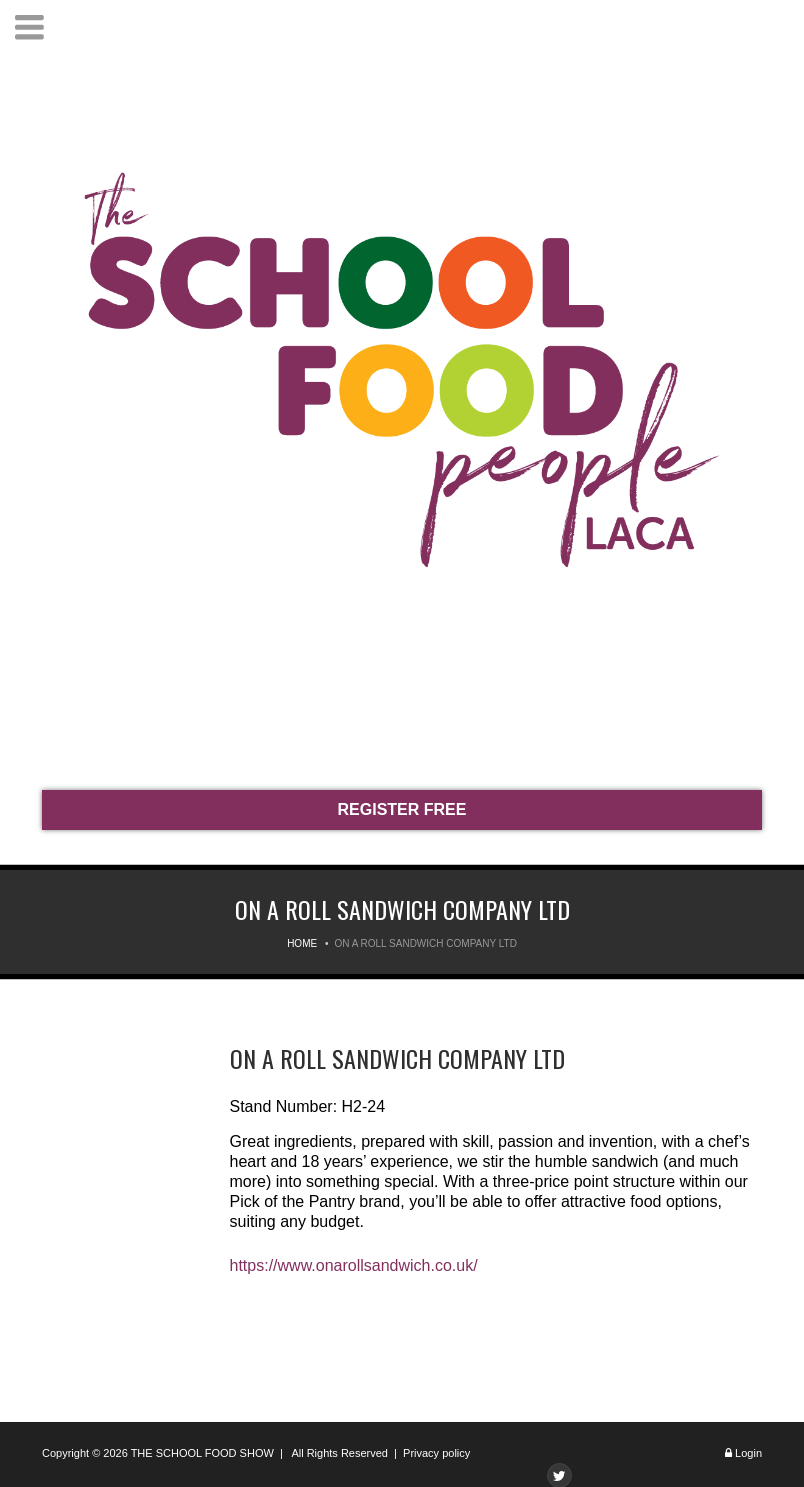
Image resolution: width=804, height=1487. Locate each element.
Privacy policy (436, 1453)
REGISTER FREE (402, 809)
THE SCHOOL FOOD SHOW (202, 1453)
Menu (29, 27)
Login (748, 1453)
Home (302, 943)
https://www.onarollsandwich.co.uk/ (354, 1265)
